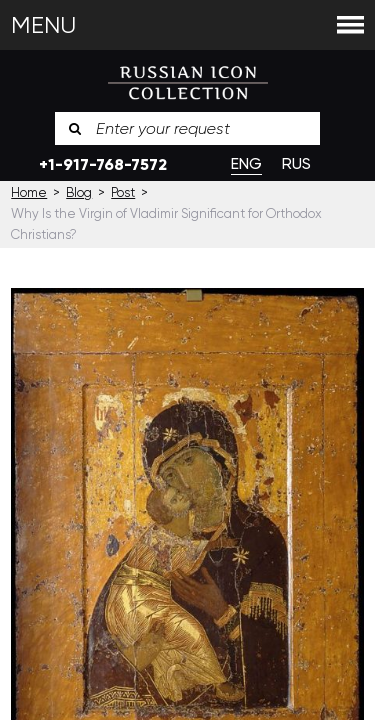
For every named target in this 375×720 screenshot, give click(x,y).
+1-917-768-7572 (103, 164)
